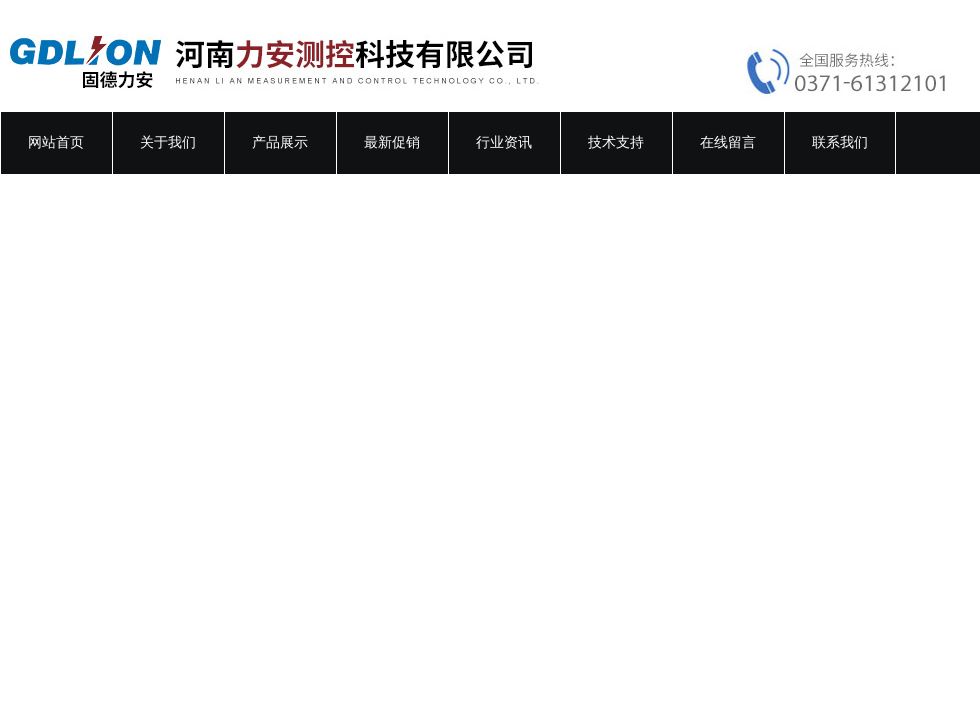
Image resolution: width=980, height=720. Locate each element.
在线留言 (728, 142)
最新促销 (392, 142)
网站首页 (56, 142)
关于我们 (168, 142)
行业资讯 (504, 142)
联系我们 (840, 142)
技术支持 (616, 142)
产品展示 (280, 142)
